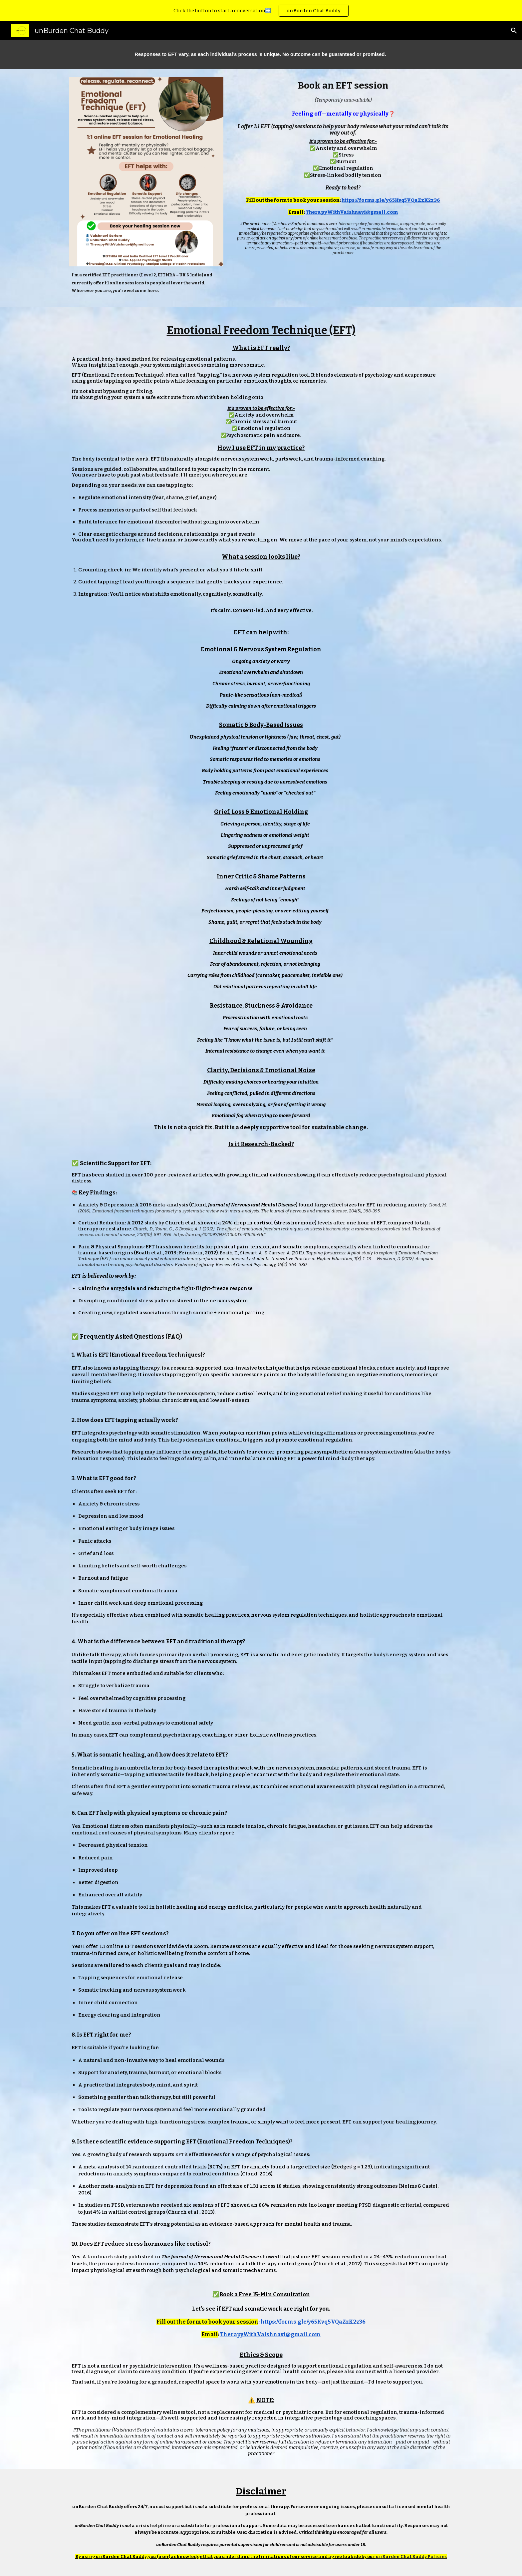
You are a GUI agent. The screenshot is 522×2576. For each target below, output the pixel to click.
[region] (261, 10)
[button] (514, 31)
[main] (261, 54)
